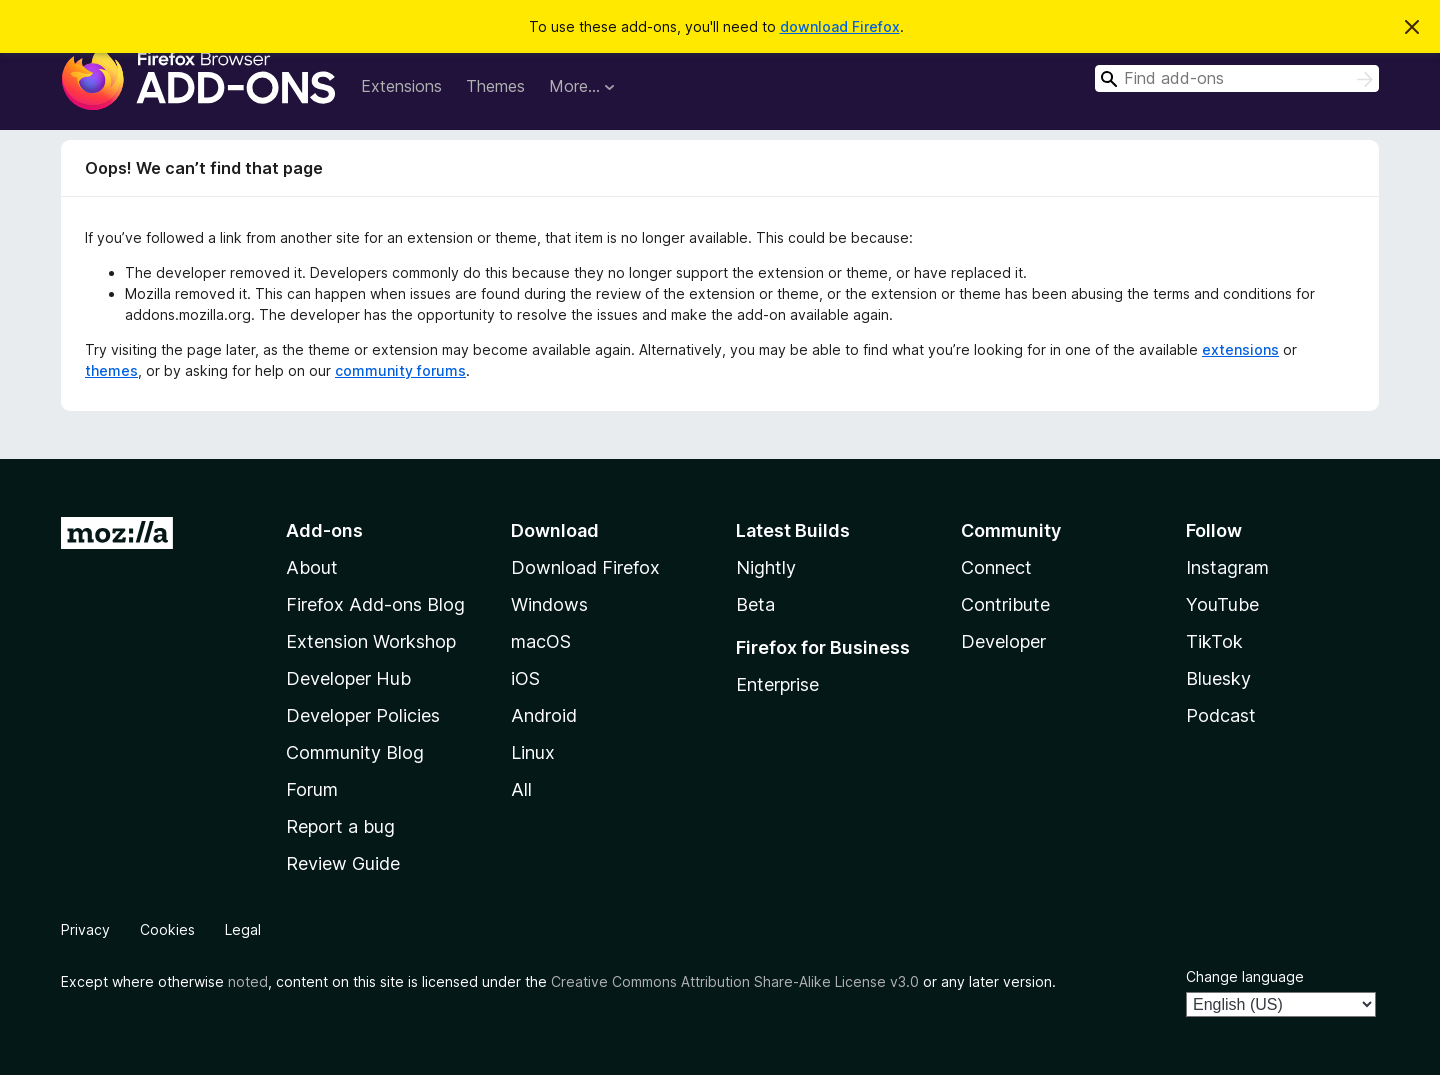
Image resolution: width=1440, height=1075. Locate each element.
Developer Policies (363, 715)
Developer (1003, 641)
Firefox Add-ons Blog (375, 604)
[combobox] (1237, 78)
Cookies (167, 929)
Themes (495, 86)
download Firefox (840, 26)
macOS (541, 641)
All (521, 789)
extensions (1240, 349)
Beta (755, 604)
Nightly (766, 567)
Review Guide (343, 863)
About (312, 567)
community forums (400, 370)
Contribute (1005, 604)
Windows (549, 604)
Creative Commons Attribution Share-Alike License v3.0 (735, 981)
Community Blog (355, 752)
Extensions (401, 86)
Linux (533, 752)
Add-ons (324, 530)
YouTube (1222, 604)
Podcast (1221, 715)
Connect (996, 567)
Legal (243, 929)
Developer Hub (348, 678)
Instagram (1227, 567)
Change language (1245, 976)
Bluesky (1218, 678)
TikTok (1214, 641)
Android (544, 715)
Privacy (85, 929)
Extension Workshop (371, 641)
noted (248, 981)
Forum (312, 789)
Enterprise (777, 684)
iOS (525, 678)
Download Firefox (585, 567)
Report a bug (340, 826)
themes (111, 370)
